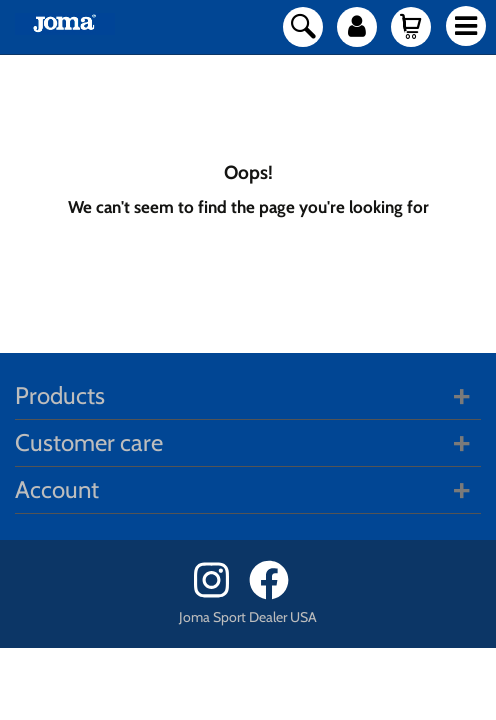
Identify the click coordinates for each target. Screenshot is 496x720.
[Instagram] (219, 594)
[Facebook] (275, 594)
